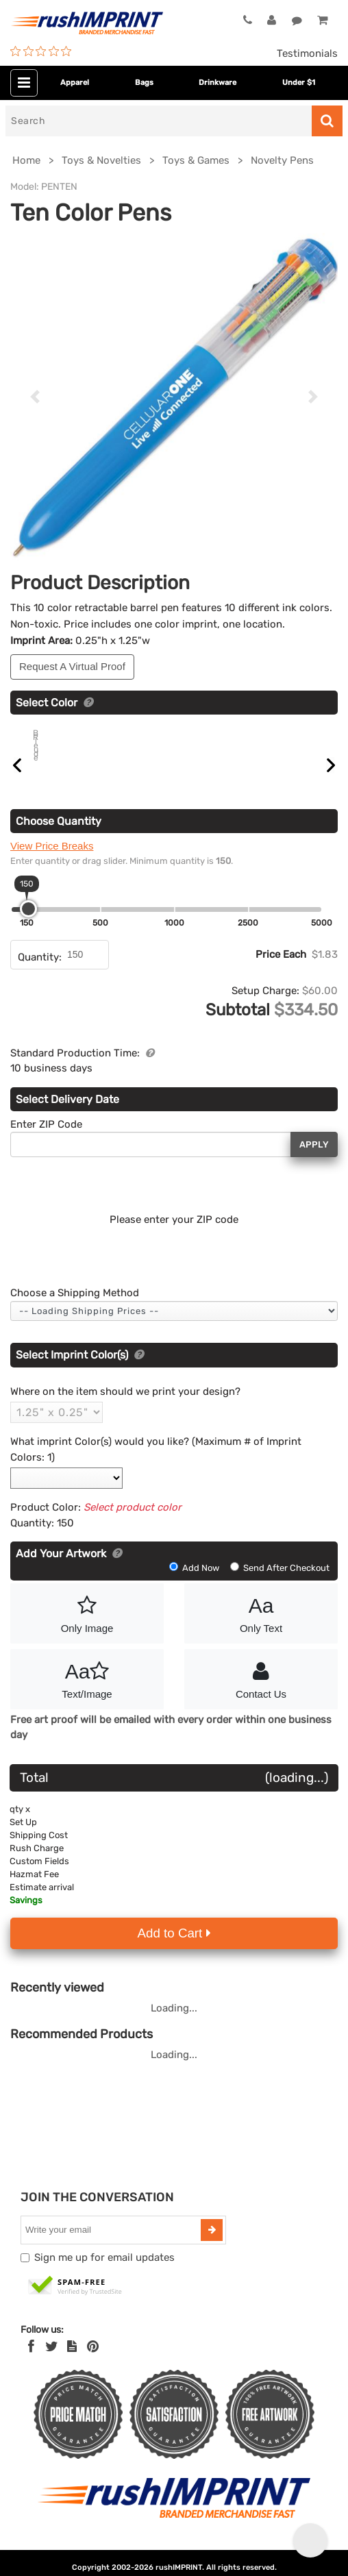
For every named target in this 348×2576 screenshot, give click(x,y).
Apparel (74, 82)
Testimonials (307, 53)
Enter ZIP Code (46, 1140)
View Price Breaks (51, 861)
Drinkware (217, 82)
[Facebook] (31, 2362)
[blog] (72, 2362)
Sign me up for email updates (104, 2273)
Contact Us (261, 1694)
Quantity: (40, 973)
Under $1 (298, 82)
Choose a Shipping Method (74, 1308)
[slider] (28, 924)
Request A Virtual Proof (72, 666)
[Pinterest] (93, 2362)
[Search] (158, 121)
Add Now (195, 1583)
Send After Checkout (280, 1583)
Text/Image (87, 1694)
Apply (314, 1160)
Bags (144, 82)
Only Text (261, 1628)
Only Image (87, 1628)
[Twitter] (51, 2362)
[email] (112, 2246)
